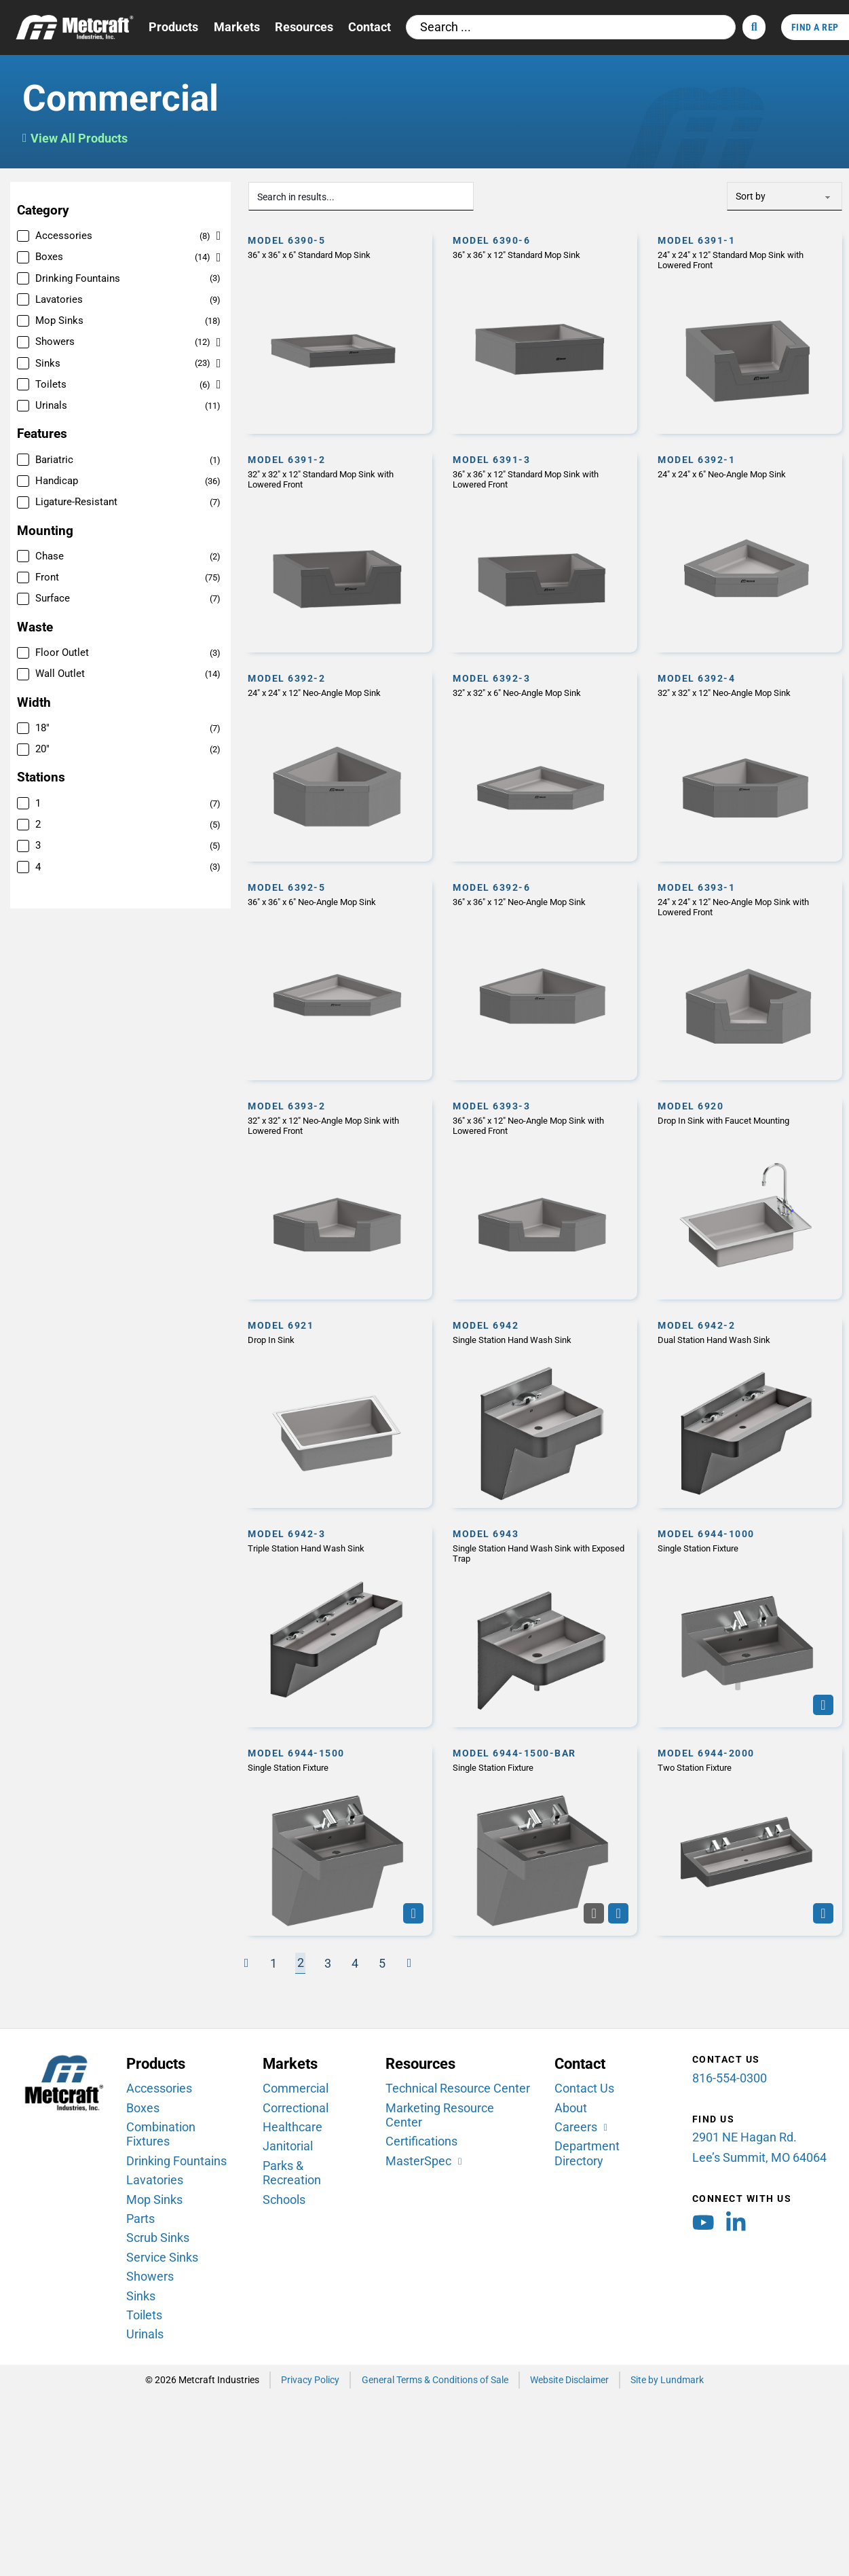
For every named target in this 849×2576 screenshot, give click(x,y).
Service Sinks (162, 2257)
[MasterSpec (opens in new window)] (424, 2161)
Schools (284, 2199)
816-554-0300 (729, 2077)
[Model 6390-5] (336, 331)
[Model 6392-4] (746, 764)
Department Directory (587, 2153)
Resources (304, 27)
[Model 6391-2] (336, 549)
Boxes (142, 2107)
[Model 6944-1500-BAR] (541, 1838)
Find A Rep (815, 27)
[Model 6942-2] (746, 1410)
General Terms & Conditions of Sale (435, 2379)
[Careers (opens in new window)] (582, 2127)
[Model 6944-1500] (336, 1838)
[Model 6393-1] (746, 977)
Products (173, 27)
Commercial (295, 2088)
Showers (150, 2276)
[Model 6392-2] (336, 764)
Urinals (145, 2334)
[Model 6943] (541, 1624)
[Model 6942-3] (336, 1624)
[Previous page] (246, 1963)
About (570, 2107)
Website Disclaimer (569, 2379)
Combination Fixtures (160, 2134)
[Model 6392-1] (746, 549)
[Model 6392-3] (541, 764)
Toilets (144, 2315)
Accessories (159, 2088)
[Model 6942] (541, 1410)
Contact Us (584, 2088)
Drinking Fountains (176, 2160)
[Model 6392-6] (541, 977)
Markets (237, 27)
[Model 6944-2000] (746, 1838)
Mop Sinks (154, 2199)
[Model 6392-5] (336, 977)
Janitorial (288, 2146)
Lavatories (154, 2180)
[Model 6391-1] (746, 331)
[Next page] (409, 1963)
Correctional (295, 2107)
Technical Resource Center (457, 2088)
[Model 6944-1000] (746, 1624)
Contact (369, 27)
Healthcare (292, 2127)
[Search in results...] (360, 196)
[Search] (754, 27)
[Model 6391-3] (541, 549)
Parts (140, 2219)
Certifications (421, 2141)
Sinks (140, 2295)
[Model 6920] (746, 1197)
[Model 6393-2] (336, 1197)
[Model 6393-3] (541, 1197)
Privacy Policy (310, 2379)
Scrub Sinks (157, 2238)
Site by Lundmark (667, 2379)
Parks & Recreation (292, 2173)
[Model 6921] (336, 1410)
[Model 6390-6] (541, 331)
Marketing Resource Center (439, 2115)
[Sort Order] (785, 196)
